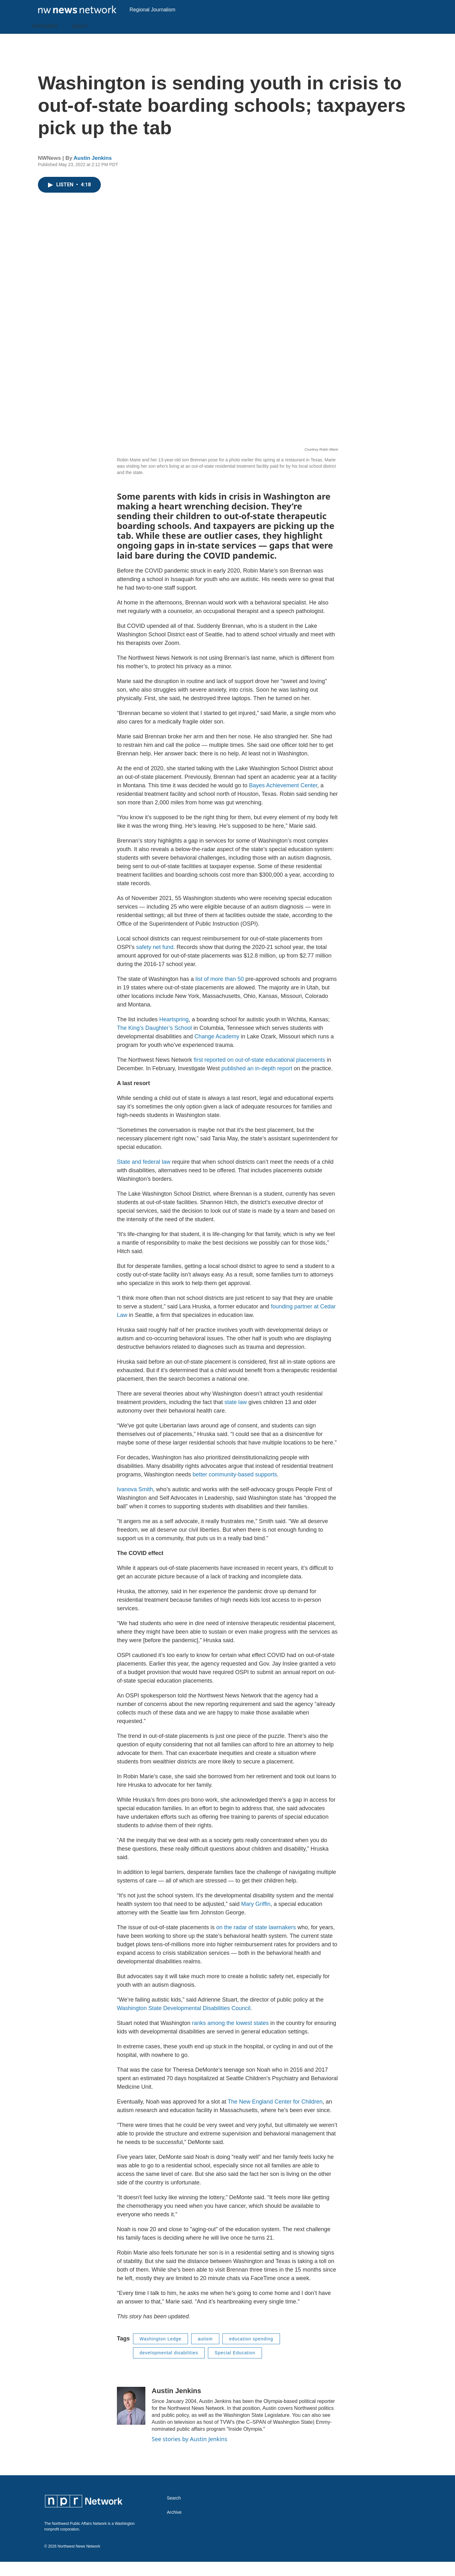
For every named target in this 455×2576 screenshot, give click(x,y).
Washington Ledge (160, 2353)
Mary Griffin (255, 1918)
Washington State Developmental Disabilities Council (184, 2022)
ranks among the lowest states (230, 2037)
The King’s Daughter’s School (154, 1042)
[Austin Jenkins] (131, 2420)
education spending (251, 2353)
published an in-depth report (257, 1082)
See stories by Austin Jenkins (189, 2453)
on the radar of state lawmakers (256, 1941)
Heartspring (174, 1033)
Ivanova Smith (135, 1503)
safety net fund (154, 961)
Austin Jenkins (93, 172)
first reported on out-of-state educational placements (259, 1074)
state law (235, 1416)
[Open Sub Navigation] (62, 40)
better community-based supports (234, 1489)
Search (174, 2512)
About (79, 40)
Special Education (235, 2366)
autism (205, 2353)
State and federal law (143, 1176)
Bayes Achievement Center (283, 799)
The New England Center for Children (275, 2116)
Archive (174, 2526)
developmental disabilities (169, 2366)
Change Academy (216, 1051)
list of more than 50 (219, 993)
